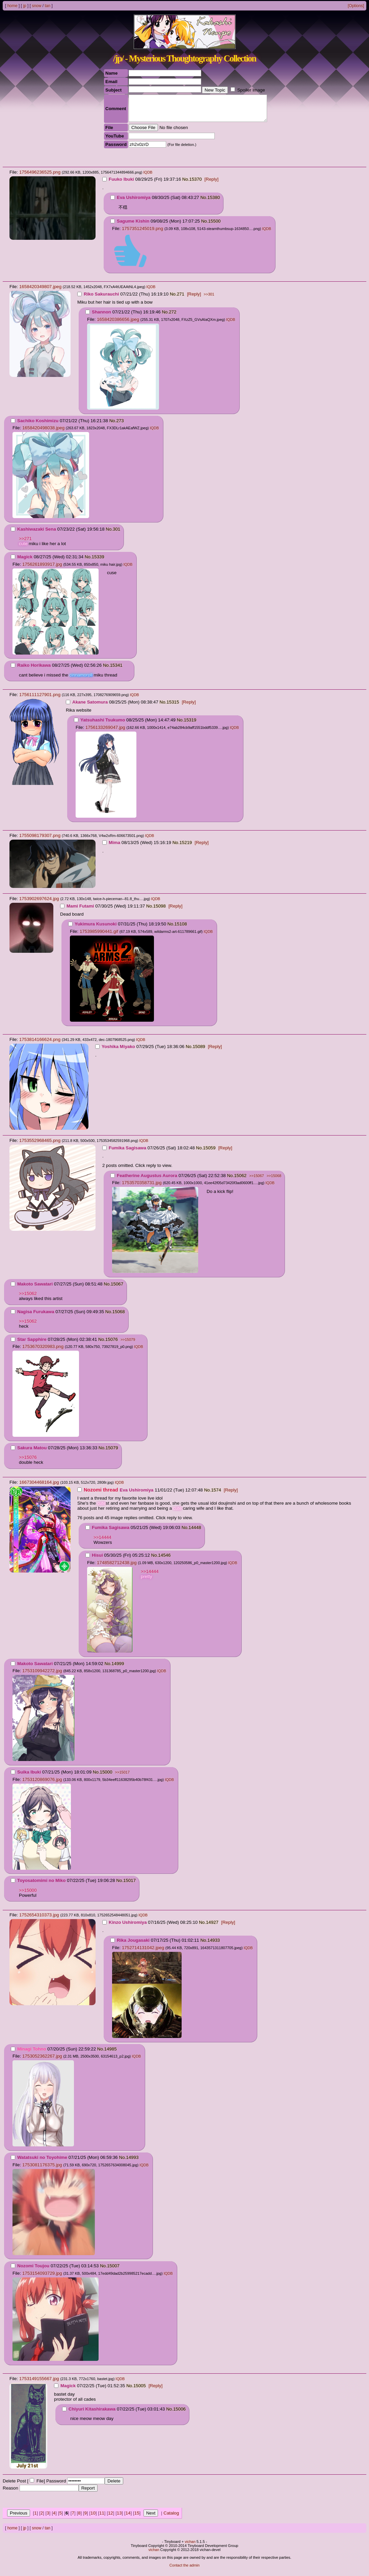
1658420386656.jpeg (118, 324)
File (40, 2486)
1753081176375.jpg (42, 2169)
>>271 (25, 543)
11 (101, 2518)
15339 (98, 561)
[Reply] (211, 184)
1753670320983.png (42, 1351)
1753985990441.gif (99, 936)
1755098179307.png (39, 840)
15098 (159, 911)
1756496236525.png (39, 177)
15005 (139, 2390)
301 (116, 534)
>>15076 (28, 1462)
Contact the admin (184, 2570)
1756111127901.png (39, 699)
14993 (132, 2162)
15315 (172, 707)
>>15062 (28, 1298)
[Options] (356, 5)
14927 (212, 1927)
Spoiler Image (251, 90)
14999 (117, 1668)
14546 (164, 1560)
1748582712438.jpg (117, 1567)
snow (36, 5)
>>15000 (28, 1895)
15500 (214, 226)
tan (47, 5)
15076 (111, 1344)
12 (110, 2518)
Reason (10, 2493)
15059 (209, 1152)
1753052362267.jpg (42, 2061)
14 (128, 2518)
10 (93, 2518)
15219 (185, 847)
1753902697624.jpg (39, 903)
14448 (195, 1532)
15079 (112, 1452)
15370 (195, 184)
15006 (179, 2414)
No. (185, 184)
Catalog (171, 2518)
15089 (199, 1051)
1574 (216, 1495)
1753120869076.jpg (42, 1784)
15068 (118, 1316)
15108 (181, 929)
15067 (117, 1289)
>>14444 (102, 1542)
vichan (190, 2547)
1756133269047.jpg (105, 732)
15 (136, 2518)
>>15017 (122, 1777)
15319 (190, 725)
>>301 (209, 299)
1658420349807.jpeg (40, 291)
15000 (106, 1777)
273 (120, 425)
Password (56, 2486)
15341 (116, 670)
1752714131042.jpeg (143, 1952)
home (12, 5)
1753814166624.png (39, 1044)
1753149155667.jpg (39, 2383)
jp (24, 5)
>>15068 (274, 1181)
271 (180, 299)
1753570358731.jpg (142, 1187)
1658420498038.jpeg (43, 432)
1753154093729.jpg (42, 2278)
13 (119, 2518)
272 (172, 317)
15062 (240, 1180)
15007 (113, 2270)
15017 (129, 1885)
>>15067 (256, 1181)
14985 (110, 2054)
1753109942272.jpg (42, 1675)
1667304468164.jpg (39, 1487)
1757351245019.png (142, 233)
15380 (213, 202)
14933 (213, 1945)
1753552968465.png (39, 1145)
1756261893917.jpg (42, 569)
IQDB (148, 177)
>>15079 (128, 1345)
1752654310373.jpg (39, 1919)
